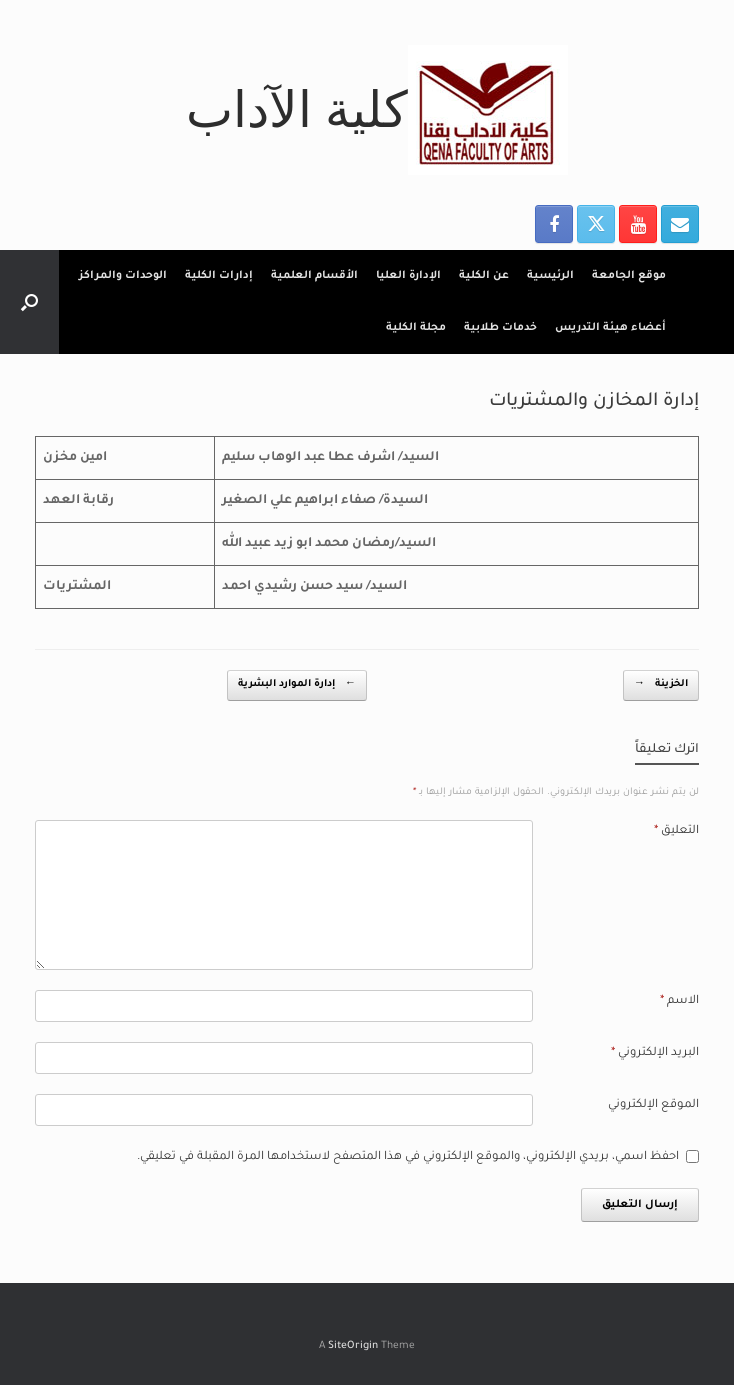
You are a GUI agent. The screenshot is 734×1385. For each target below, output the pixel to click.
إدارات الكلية (219, 276)
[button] (29, 302)
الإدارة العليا (408, 276)
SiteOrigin (353, 1346)
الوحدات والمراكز (123, 276)
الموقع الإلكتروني (653, 1105)
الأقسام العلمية (314, 276)
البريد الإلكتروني (655, 1053)
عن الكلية (484, 276)
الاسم (679, 1001)
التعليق (676, 831)
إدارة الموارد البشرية (297, 685)
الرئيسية (550, 276)
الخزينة (661, 685)
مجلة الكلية (416, 328)
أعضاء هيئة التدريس (610, 328)
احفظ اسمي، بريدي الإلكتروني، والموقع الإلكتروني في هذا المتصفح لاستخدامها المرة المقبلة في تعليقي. (408, 1157)
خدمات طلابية (500, 328)
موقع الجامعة (629, 276)
